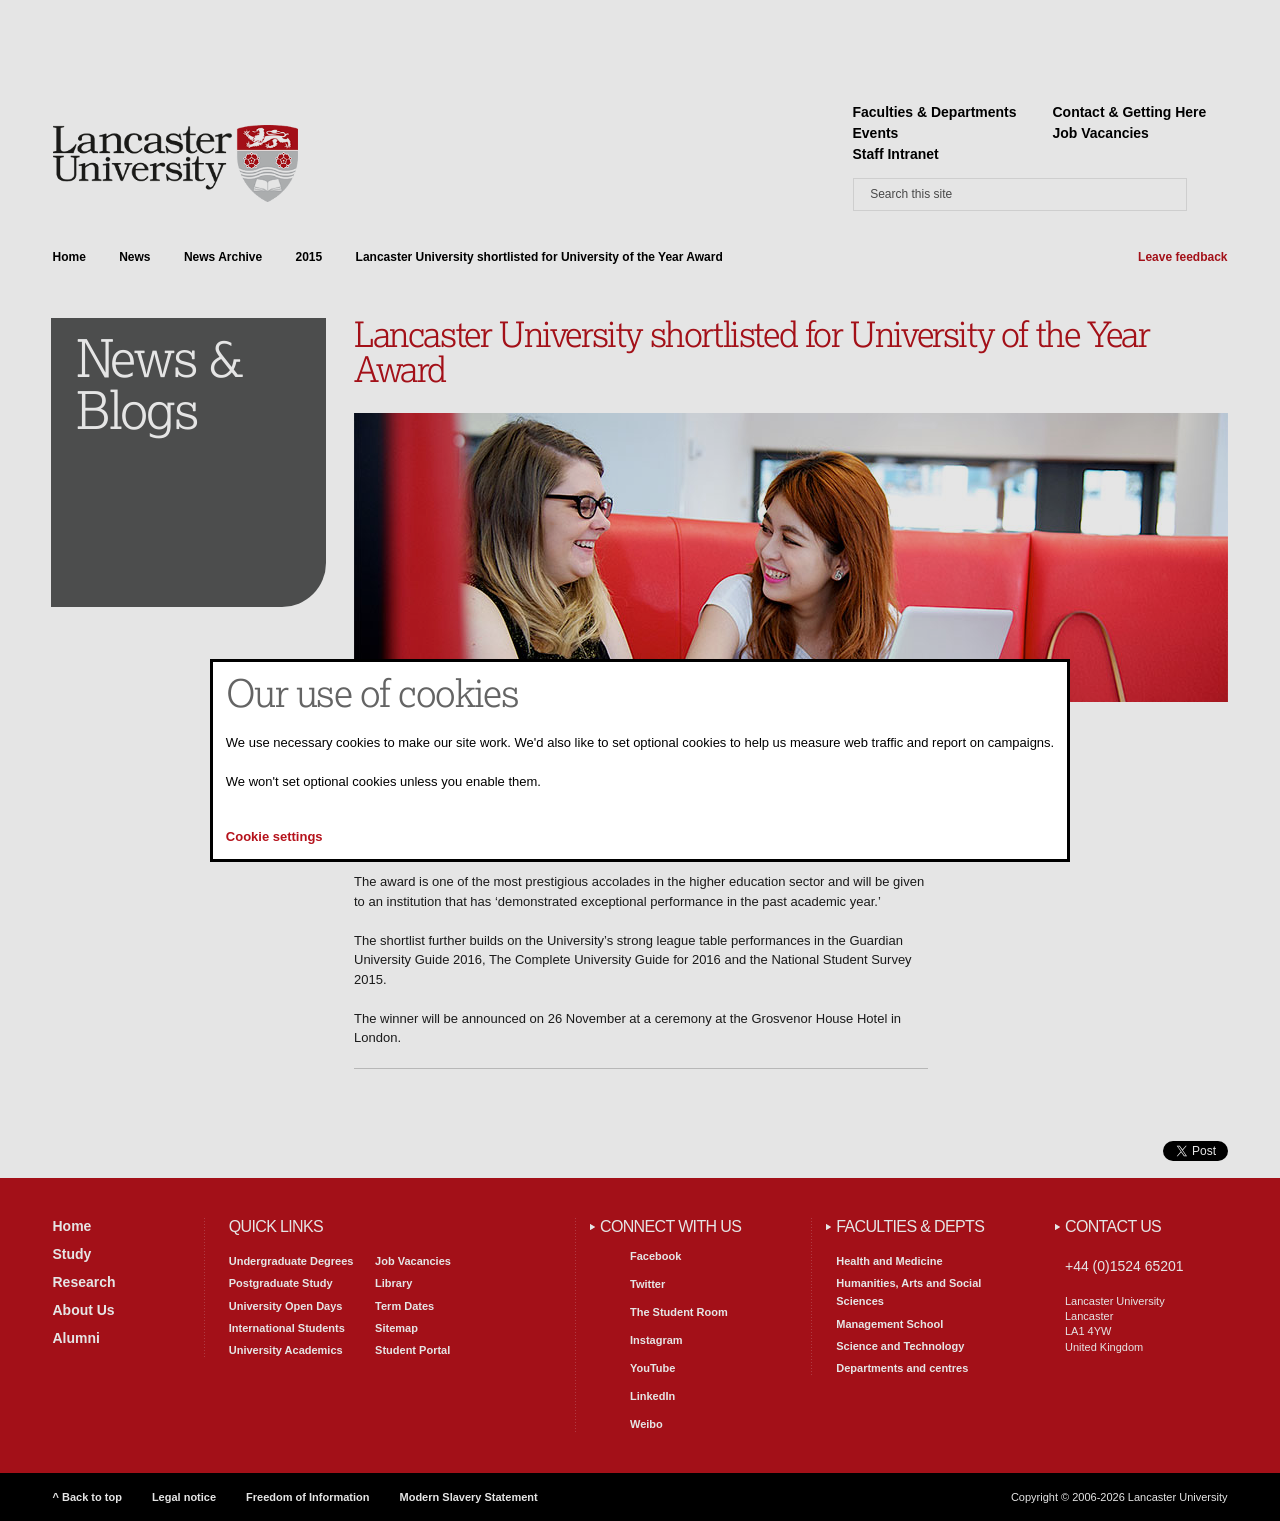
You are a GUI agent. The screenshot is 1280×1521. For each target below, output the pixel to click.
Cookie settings (274, 836)
